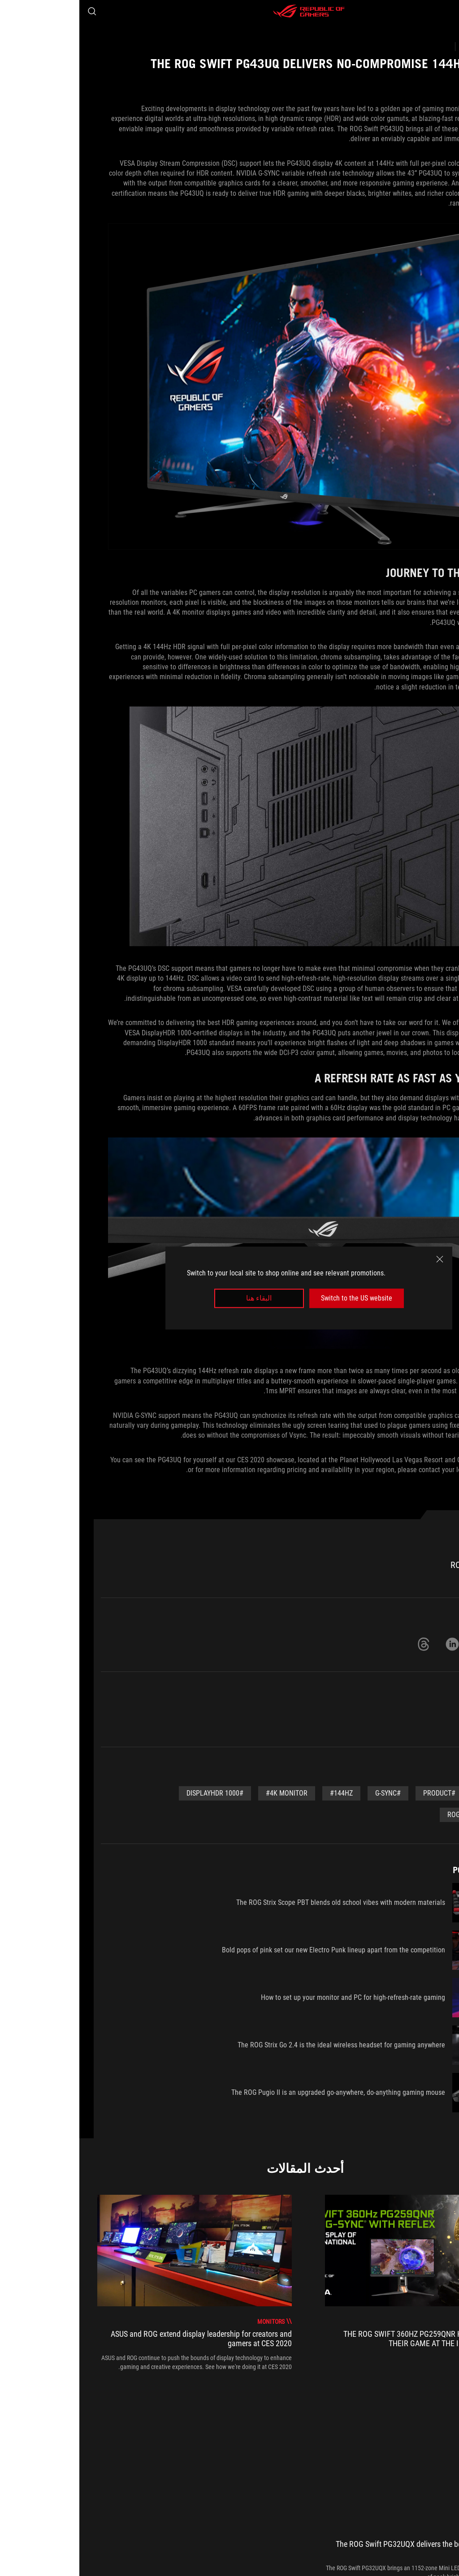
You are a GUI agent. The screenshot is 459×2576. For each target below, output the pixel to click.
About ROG (434, 2510)
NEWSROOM (360, 2510)
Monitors (417, 1718)
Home (398, 2510)
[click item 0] (236, 2395)
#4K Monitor (207, 1793)
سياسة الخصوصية (232, 2553)
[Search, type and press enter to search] (12, 11)
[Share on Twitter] (401, 1644)
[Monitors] (350, 2451)
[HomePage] (444, 2452)
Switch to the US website (277, 1298)
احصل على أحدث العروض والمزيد (119, 2472)
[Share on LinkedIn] (373, 1644)
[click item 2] (220, 2395)
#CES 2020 (414, 1793)
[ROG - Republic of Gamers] (229, 11)
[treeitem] (343, 2283)
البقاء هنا (179, 1298)
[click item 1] (228, 2395)
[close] (360, 1259)
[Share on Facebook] (430, 1644)
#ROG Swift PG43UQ (399, 1814)
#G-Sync (308, 1793)
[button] (446, 11)
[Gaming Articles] (400, 2451)
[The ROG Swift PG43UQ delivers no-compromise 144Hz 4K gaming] (232, 2451)
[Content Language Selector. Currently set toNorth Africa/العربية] (421, 2553)
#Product (360, 1793)
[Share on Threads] (344, 1644)
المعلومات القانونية (173, 2553)
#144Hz (262, 1793)
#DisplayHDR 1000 (135, 1793)
